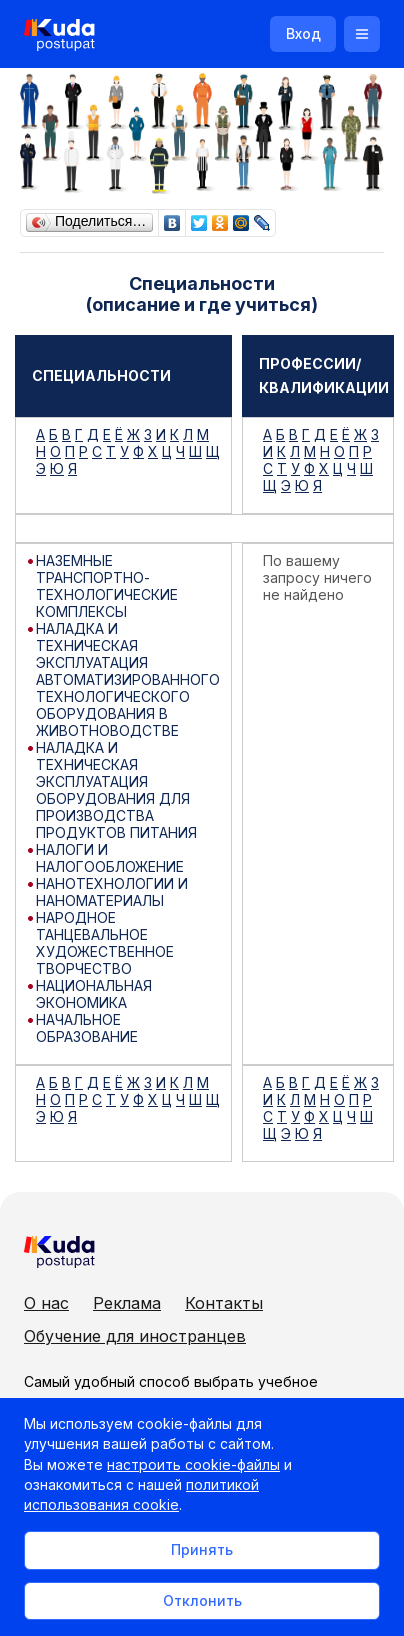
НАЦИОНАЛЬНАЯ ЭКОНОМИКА (94, 994)
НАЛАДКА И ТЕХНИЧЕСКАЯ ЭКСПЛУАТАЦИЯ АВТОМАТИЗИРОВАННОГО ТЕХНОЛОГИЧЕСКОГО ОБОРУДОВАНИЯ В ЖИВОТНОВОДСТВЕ (128, 679)
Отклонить (202, 1600)
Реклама (127, 1303)
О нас (46, 1303)
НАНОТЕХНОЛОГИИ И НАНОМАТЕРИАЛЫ (112, 892)
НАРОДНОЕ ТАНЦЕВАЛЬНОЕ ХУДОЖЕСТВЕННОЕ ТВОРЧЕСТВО (105, 943)
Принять (202, 1549)
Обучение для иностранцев (135, 1336)
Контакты (224, 1303)
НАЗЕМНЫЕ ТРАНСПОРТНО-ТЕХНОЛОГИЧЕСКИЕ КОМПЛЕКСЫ (107, 586)
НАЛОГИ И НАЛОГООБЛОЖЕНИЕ (110, 858)
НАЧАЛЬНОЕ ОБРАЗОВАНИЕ (87, 1028)
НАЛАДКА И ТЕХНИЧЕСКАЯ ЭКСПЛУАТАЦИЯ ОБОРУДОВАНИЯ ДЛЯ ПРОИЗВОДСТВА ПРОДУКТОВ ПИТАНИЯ (116, 790)
